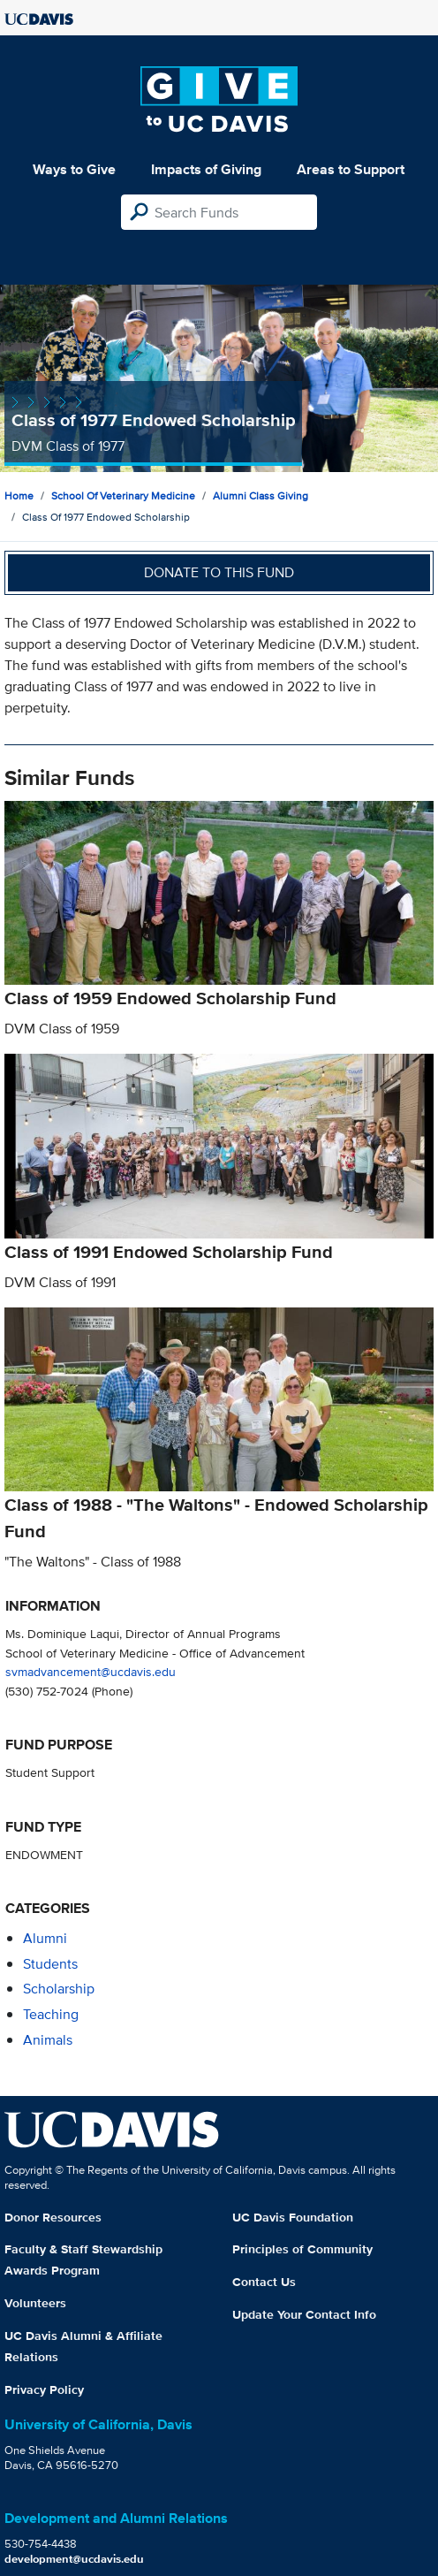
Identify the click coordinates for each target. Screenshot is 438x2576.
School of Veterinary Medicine (123, 495)
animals (47, 2040)
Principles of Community (302, 2249)
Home (19, 495)
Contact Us (264, 2281)
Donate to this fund (219, 572)
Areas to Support (350, 169)
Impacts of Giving (206, 169)
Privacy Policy (44, 2389)
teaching (51, 2014)
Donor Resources (53, 2217)
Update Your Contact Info (304, 2314)
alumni (45, 1938)
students (50, 1964)
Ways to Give (74, 169)
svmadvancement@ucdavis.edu (90, 1671)
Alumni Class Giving (260, 495)
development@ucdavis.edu (74, 2558)
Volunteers (35, 2303)
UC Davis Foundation (292, 2217)
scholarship (58, 1988)
